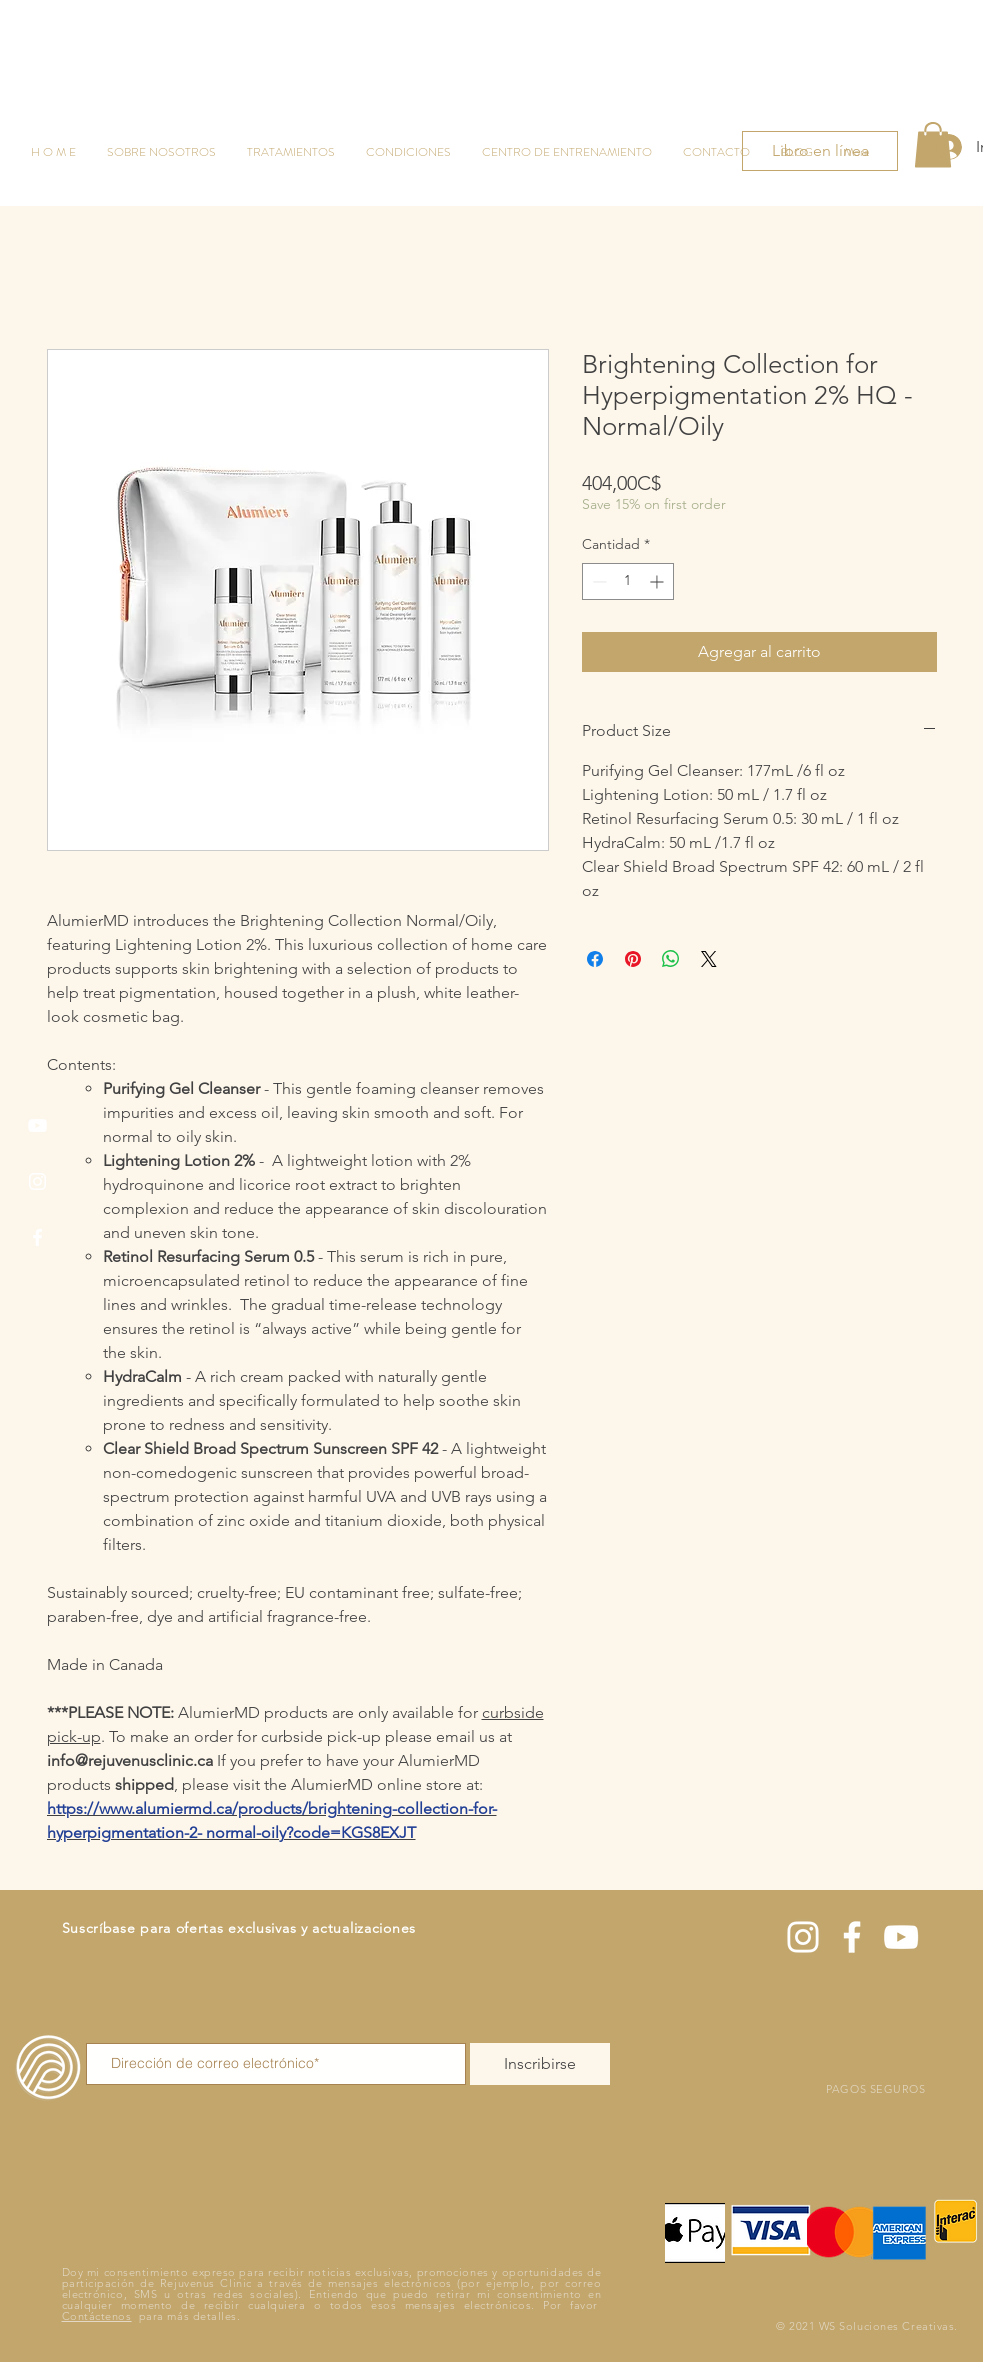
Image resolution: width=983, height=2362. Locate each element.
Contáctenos (97, 2316)
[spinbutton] (628, 581)
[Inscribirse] (540, 2064)
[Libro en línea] (820, 151)
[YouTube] (37, 1125)
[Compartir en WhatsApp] (671, 959)
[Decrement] (597, 581)
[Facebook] (37, 1237)
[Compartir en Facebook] (595, 959)
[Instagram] (37, 1181)
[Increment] (658, 581)
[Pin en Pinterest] (633, 959)
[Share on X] (709, 959)
